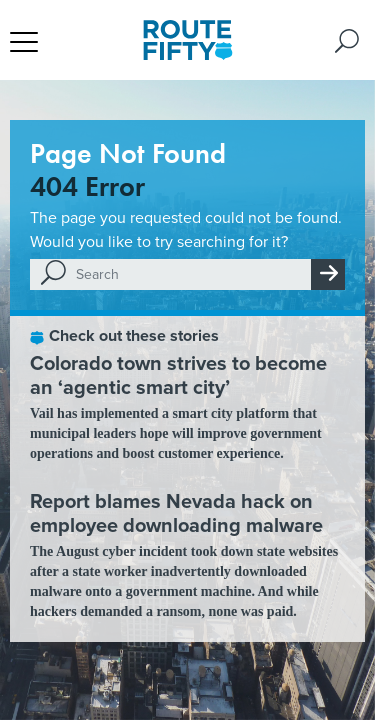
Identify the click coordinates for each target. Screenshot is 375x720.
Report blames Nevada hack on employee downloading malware (176, 513)
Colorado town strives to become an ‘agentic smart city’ (178, 375)
